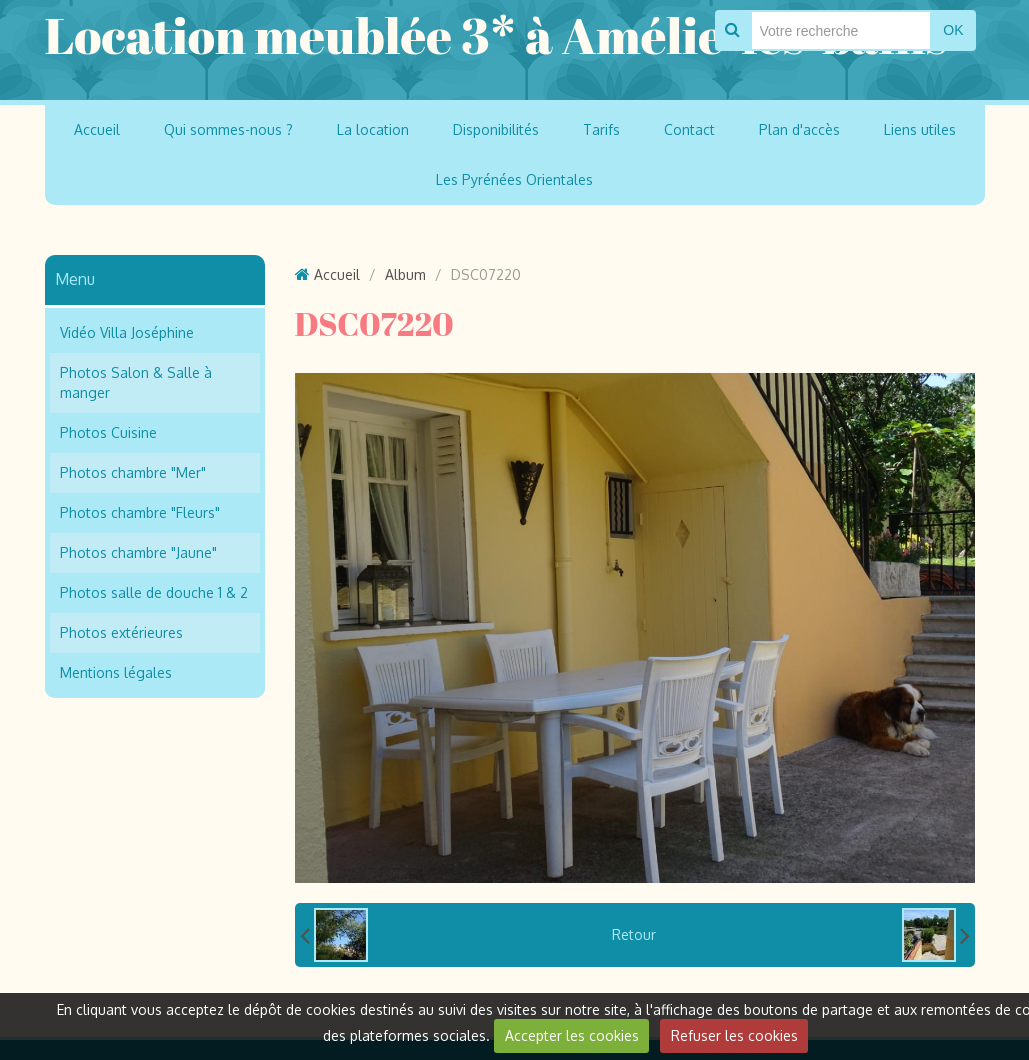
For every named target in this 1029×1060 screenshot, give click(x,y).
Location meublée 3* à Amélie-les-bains (496, 35)
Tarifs (601, 129)
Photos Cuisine (108, 432)
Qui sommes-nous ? (228, 129)
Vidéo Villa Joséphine (127, 332)
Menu (75, 279)
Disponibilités (496, 129)
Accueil (97, 129)
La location (373, 129)
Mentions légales (116, 672)
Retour (634, 934)
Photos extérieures (121, 632)
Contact (689, 129)
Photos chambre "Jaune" (138, 552)
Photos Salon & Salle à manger (136, 382)
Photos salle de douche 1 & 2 (154, 592)
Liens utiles (920, 129)
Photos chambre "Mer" (133, 472)
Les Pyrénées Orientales (514, 179)
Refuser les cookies (734, 1035)
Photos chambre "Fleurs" (140, 512)
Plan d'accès (799, 129)
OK (953, 30)
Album (405, 274)
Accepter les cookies (572, 1035)
